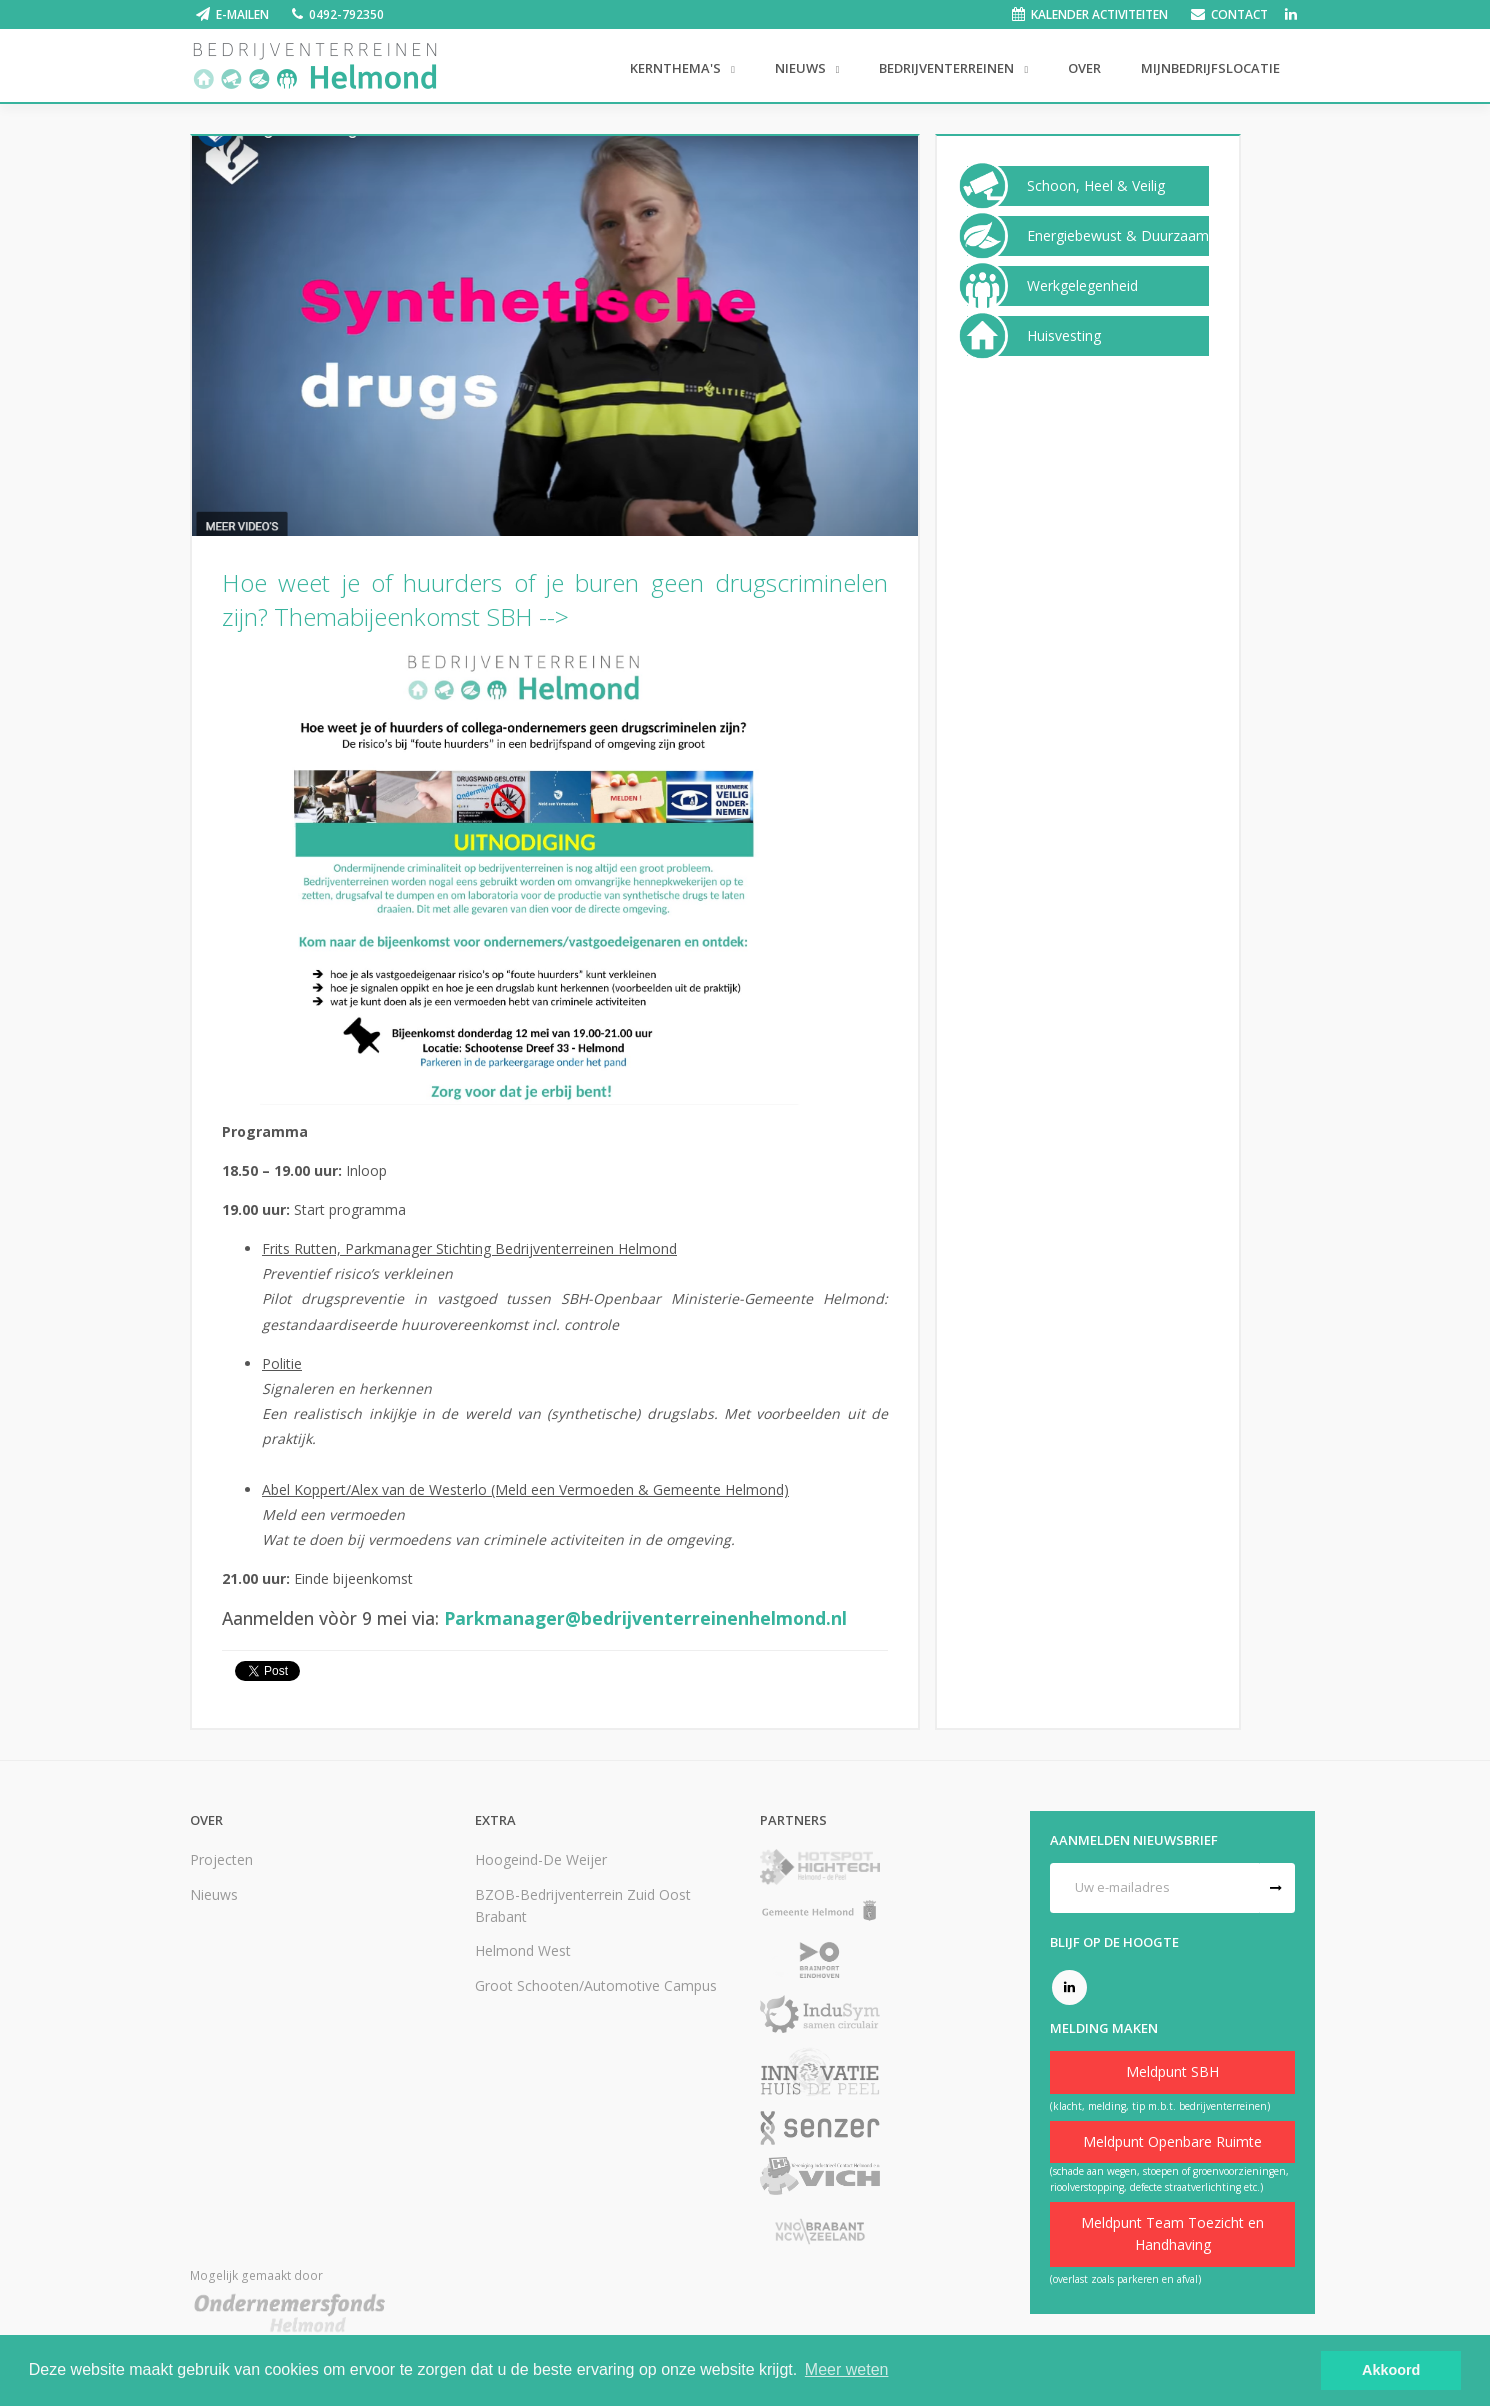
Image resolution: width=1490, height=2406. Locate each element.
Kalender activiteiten (1099, 14)
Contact (1239, 14)
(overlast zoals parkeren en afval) (1125, 2279)
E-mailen (242, 14)
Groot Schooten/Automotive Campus (596, 1985)
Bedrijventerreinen (948, 68)
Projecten (221, 1859)
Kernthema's (677, 68)
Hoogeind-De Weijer (541, 1859)
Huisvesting (1064, 336)
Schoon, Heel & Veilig (1096, 186)
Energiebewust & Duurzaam (1118, 236)
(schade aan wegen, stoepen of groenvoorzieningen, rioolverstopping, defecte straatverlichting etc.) (1169, 2179)
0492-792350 (346, 14)
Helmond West (523, 1950)
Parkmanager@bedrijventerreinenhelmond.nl (645, 1618)
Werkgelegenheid (1082, 286)
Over (1084, 68)
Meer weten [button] (847, 2369)
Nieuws (802, 68)
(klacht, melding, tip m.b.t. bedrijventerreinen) (1160, 2106)
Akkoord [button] (1391, 2370)
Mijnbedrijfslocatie (1210, 68)
